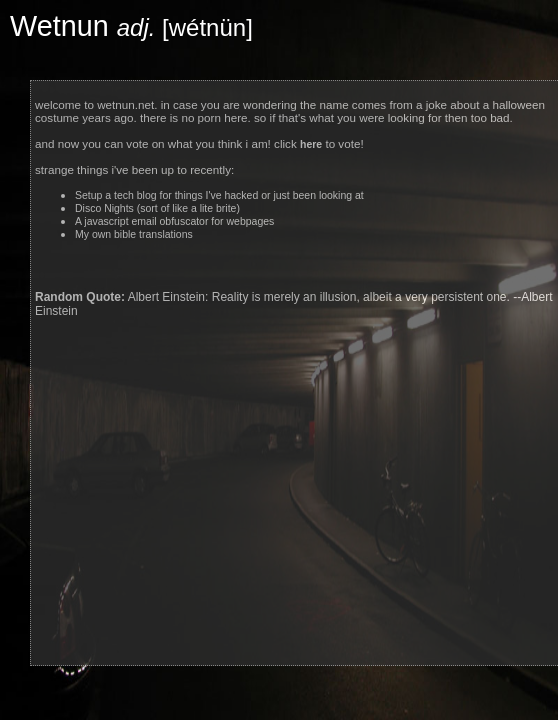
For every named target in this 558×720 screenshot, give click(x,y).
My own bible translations (134, 234)
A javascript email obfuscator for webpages (174, 221)
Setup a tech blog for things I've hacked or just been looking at (219, 195)
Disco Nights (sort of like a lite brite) (157, 208)
